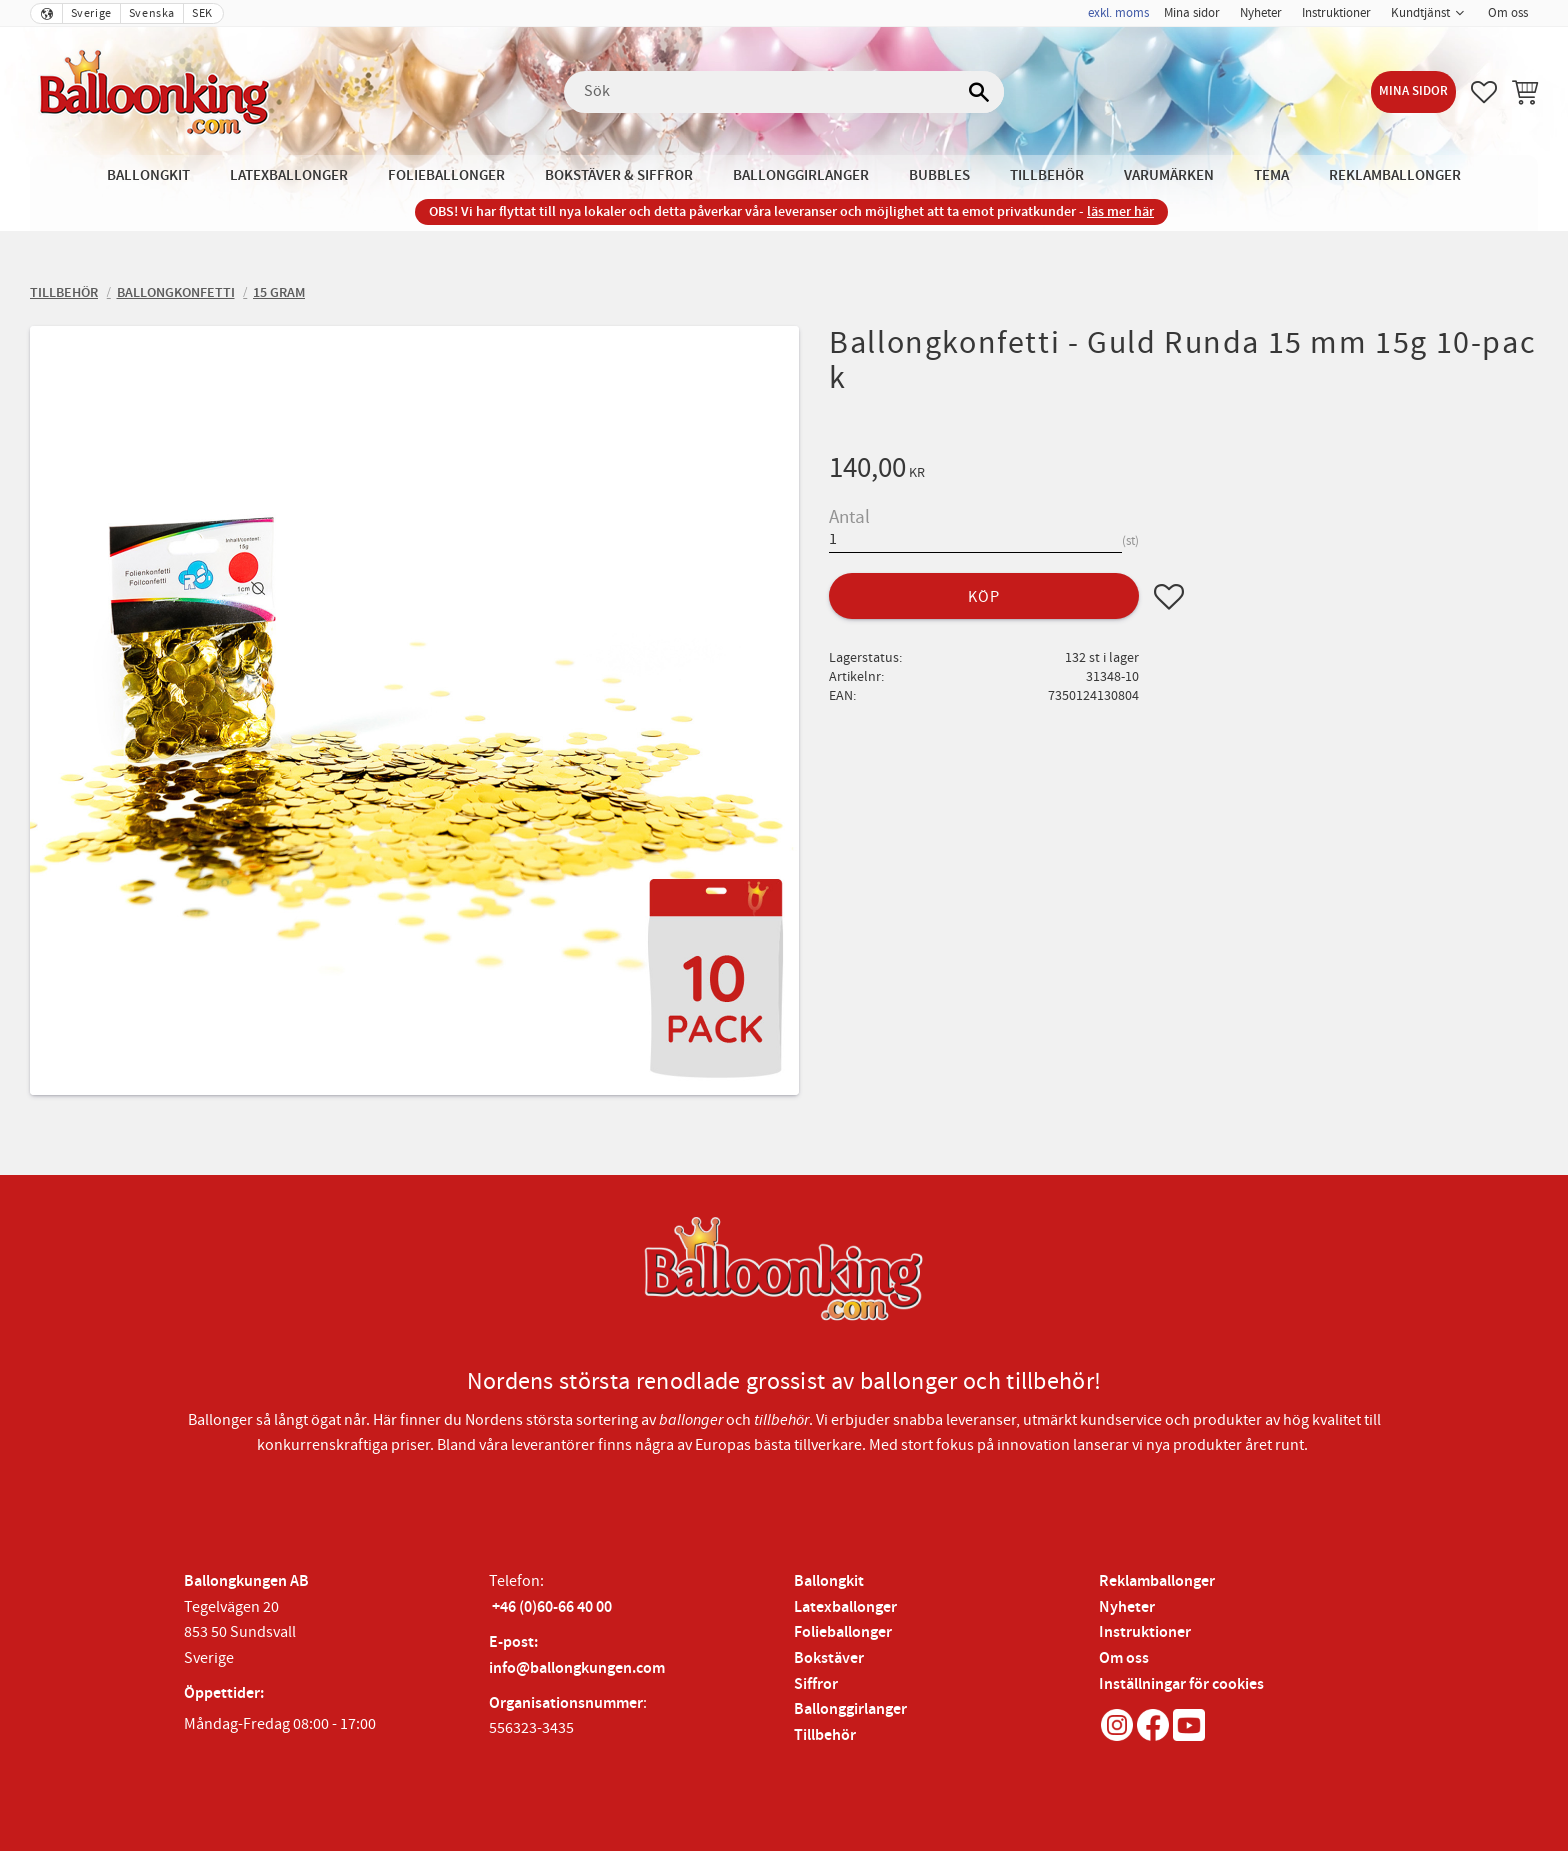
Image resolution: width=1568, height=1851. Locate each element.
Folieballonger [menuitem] (446, 175)
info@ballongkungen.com (577, 1668)
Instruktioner (1145, 1632)
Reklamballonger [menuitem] (1395, 175)
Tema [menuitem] (1271, 175)
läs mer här (1120, 211)
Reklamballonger (1157, 1581)
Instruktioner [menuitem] (1336, 13)
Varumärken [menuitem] (1169, 175)
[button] (1484, 92)
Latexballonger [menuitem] (289, 175)
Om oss (1124, 1658)
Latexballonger (845, 1607)
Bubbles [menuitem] (939, 175)
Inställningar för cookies (1181, 1684)
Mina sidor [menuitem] (1192, 13)
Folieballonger (843, 1632)
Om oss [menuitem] (1508, 13)
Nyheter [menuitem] (1261, 13)
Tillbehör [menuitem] (1047, 175)
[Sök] (979, 92)
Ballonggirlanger (850, 1709)
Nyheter (1127, 1607)
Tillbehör (825, 1735)
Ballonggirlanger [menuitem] (801, 175)
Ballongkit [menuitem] (148, 175)
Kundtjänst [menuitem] (1420, 13)
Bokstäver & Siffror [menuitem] (619, 175)
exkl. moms (1118, 13)
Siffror (816, 1684)
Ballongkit (829, 1581)
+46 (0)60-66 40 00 (552, 1607)
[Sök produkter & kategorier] (784, 92)
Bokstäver (829, 1658)
